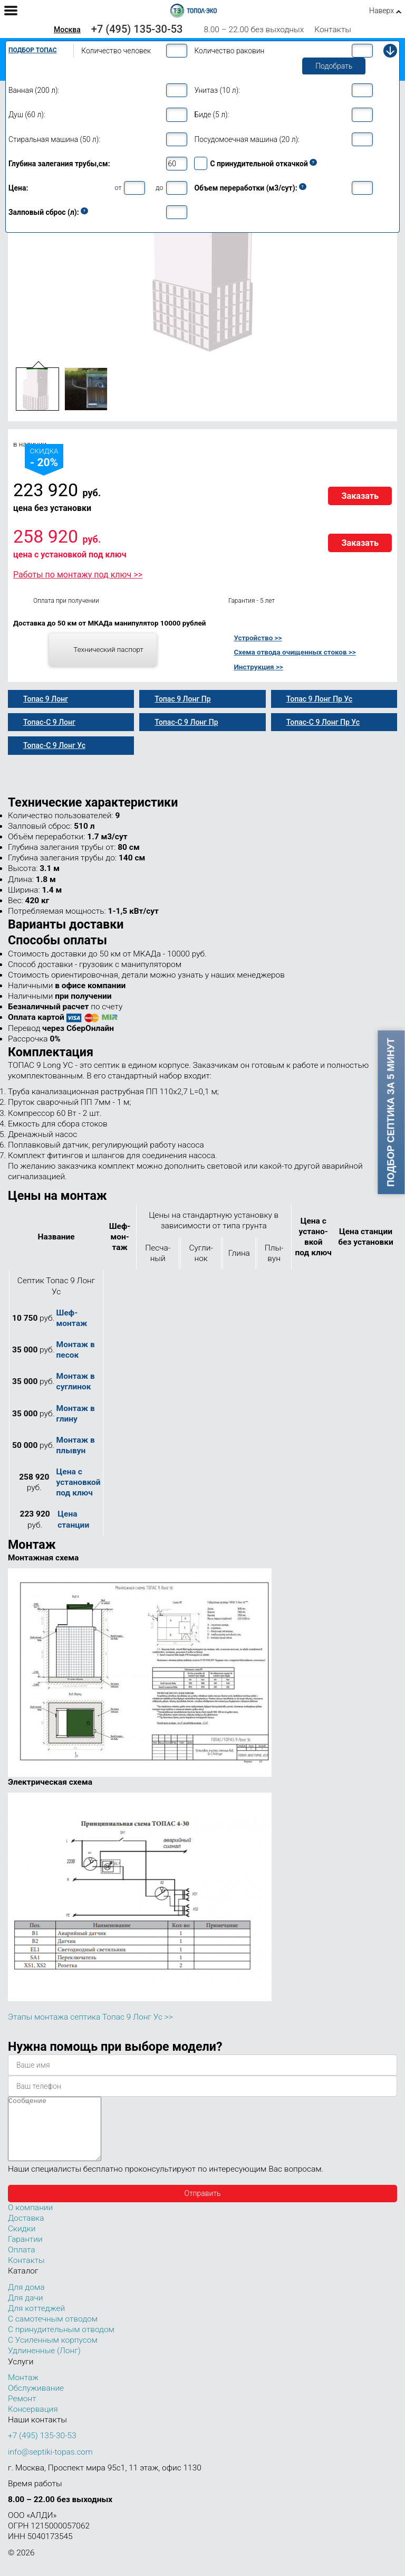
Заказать (360, 496)
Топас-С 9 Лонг (49, 722)
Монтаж (23, 2390)
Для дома (26, 2300)
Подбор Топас (32, 50)
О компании (30, 2220)
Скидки (21, 2241)
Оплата (21, 2262)
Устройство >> (258, 637)
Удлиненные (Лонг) (44, 2363)
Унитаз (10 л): (217, 90)
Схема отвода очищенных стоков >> (294, 652)
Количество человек (116, 50)
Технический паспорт (108, 649)
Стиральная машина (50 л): (54, 139)
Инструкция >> (258, 666)
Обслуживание (36, 2400)
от (117, 188)
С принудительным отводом (61, 2342)
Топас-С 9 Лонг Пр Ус (323, 722)
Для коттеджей (36, 2321)
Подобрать (333, 66)
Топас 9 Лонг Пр (182, 699)
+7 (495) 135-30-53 (137, 29)
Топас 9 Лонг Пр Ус (319, 699)
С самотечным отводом (53, 2331)
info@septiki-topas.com (50, 2464)
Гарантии (25, 2252)
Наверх (381, 10)
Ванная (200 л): (33, 90)
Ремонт (22, 2411)
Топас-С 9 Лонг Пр (186, 722)
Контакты (332, 29)
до (159, 188)
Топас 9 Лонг (45, 699)
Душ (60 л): (26, 114)
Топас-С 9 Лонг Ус (54, 745)
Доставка (26, 2231)
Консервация (33, 2422)
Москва (67, 29)
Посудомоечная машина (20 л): (247, 139)
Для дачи (25, 2310)
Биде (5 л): (211, 114)
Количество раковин (229, 50)
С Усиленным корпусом (53, 2352)
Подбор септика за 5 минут (391, 1112)
